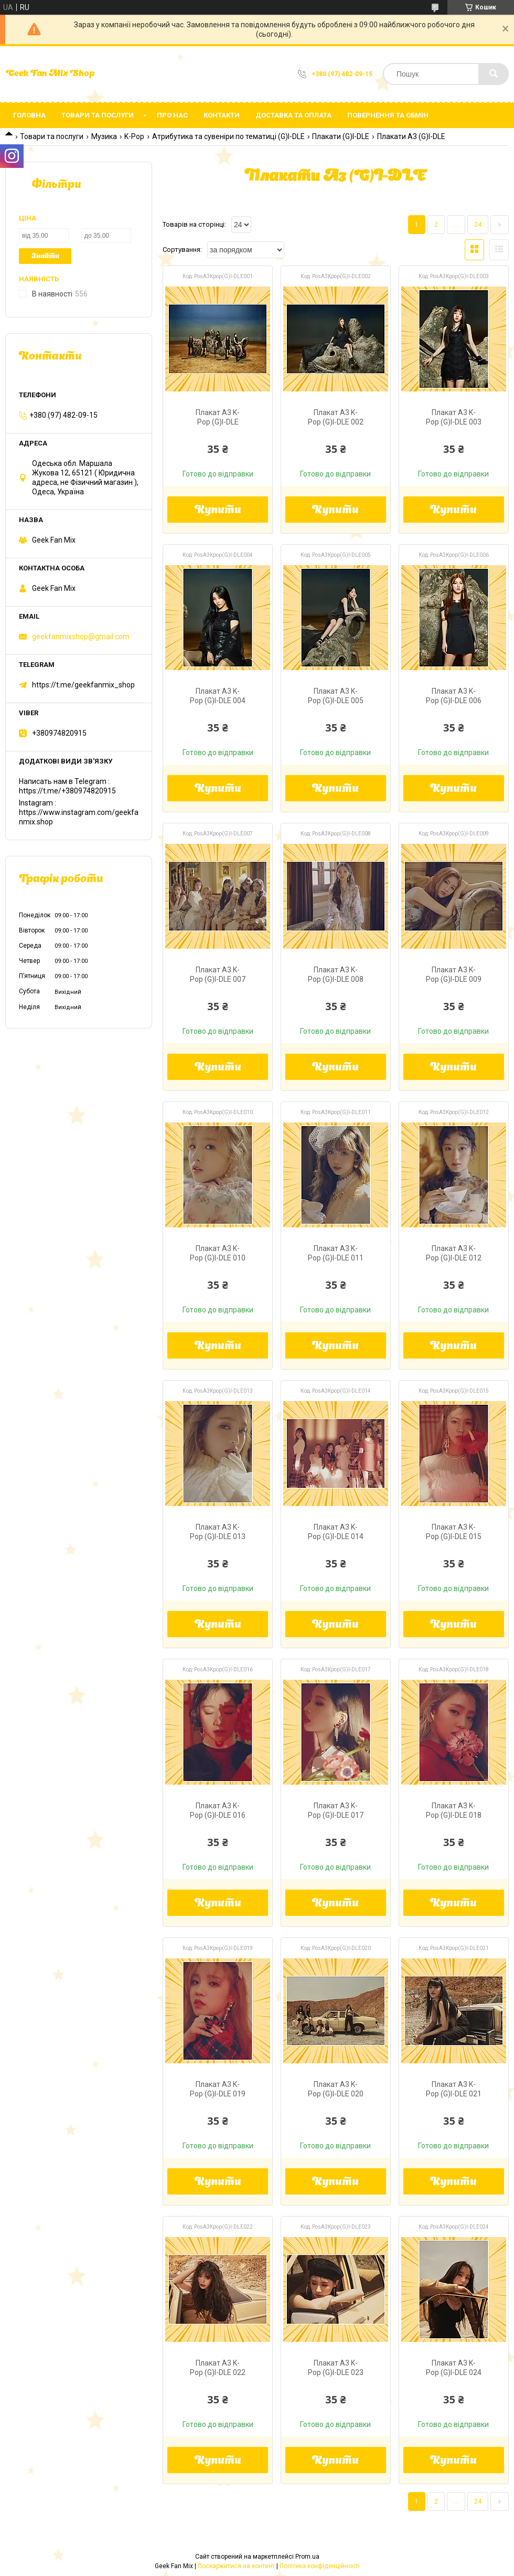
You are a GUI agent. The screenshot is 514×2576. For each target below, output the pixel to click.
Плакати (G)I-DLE (340, 136)
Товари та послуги (97, 115)
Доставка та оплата (293, 115)
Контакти (222, 115)
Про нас (172, 115)
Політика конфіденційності (320, 2566)
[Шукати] (493, 74)
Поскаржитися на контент (236, 2566)
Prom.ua (307, 2556)
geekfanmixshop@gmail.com (81, 636)
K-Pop (134, 136)
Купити (218, 510)
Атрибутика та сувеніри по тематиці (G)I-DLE (228, 136)
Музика (104, 136)
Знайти (45, 256)
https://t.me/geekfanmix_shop (83, 685)
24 (477, 224)
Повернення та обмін (388, 115)
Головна (29, 115)
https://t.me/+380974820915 (67, 791)
